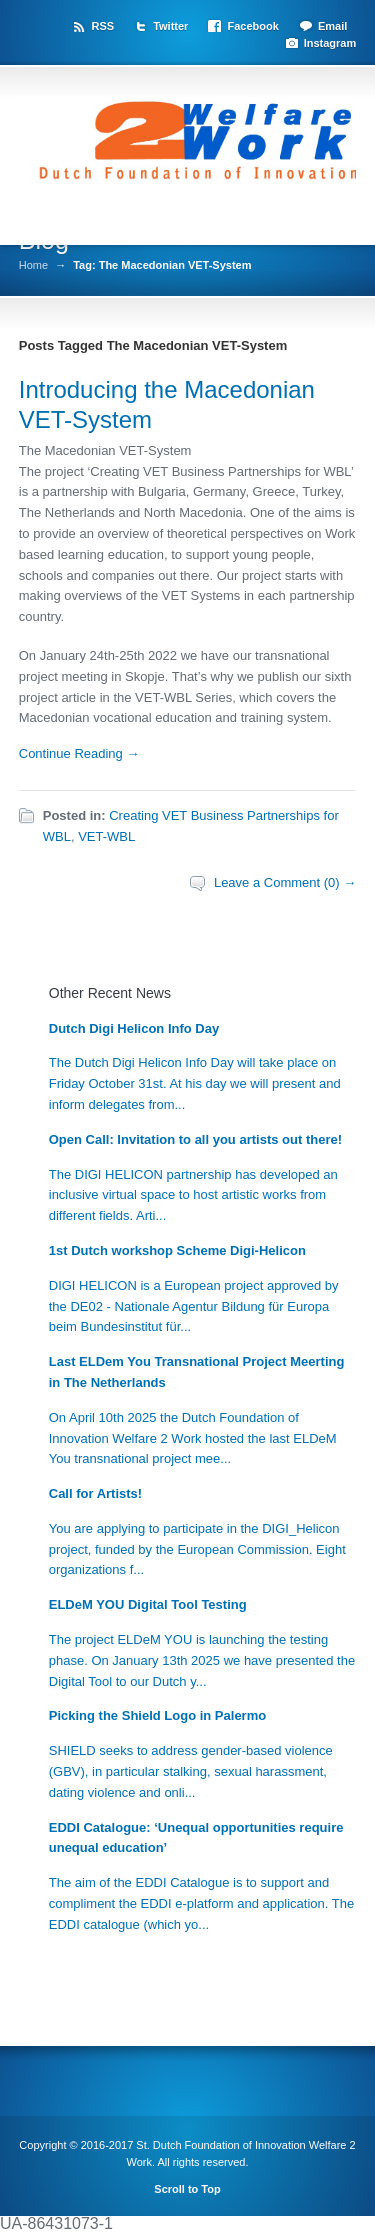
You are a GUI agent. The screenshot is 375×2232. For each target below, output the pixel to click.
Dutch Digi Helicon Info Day (134, 1028)
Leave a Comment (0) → (285, 882)
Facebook (252, 26)
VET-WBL (106, 836)
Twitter (170, 26)
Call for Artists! (95, 1493)
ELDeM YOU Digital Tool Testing (148, 1604)
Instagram (330, 43)
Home (33, 265)
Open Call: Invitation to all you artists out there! (195, 1139)
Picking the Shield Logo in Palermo (157, 1715)
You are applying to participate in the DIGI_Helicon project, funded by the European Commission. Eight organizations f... (197, 1549)
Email (332, 26)
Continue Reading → (79, 753)
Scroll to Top (187, 2189)
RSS (102, 26)
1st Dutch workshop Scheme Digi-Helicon (177, 1250)
